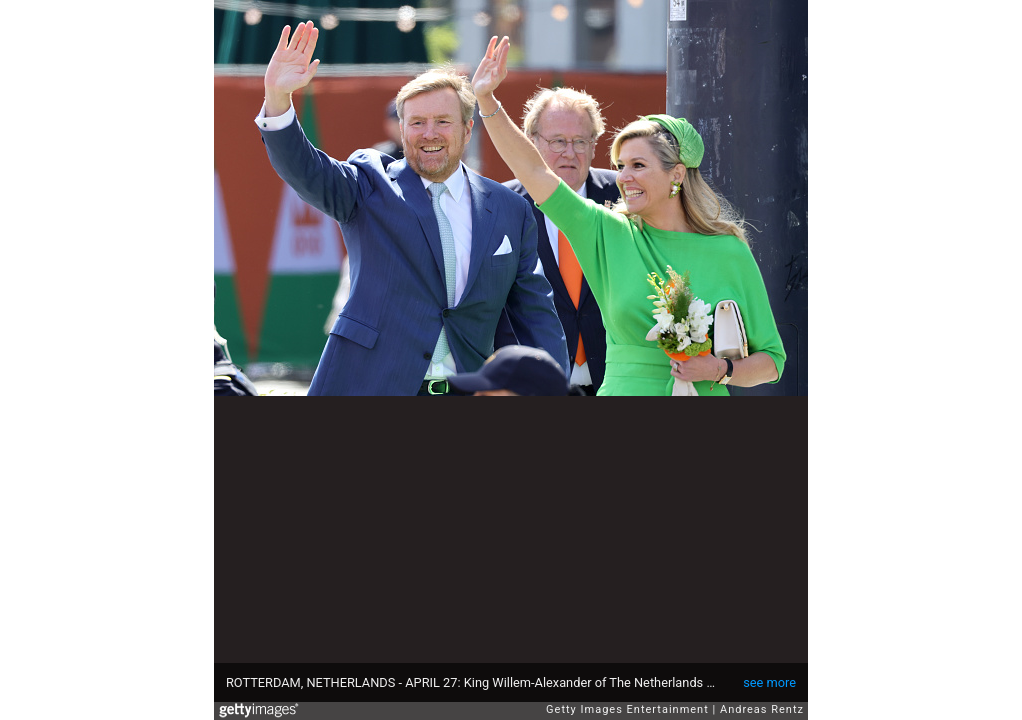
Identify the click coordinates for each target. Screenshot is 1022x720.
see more (769, 682)
